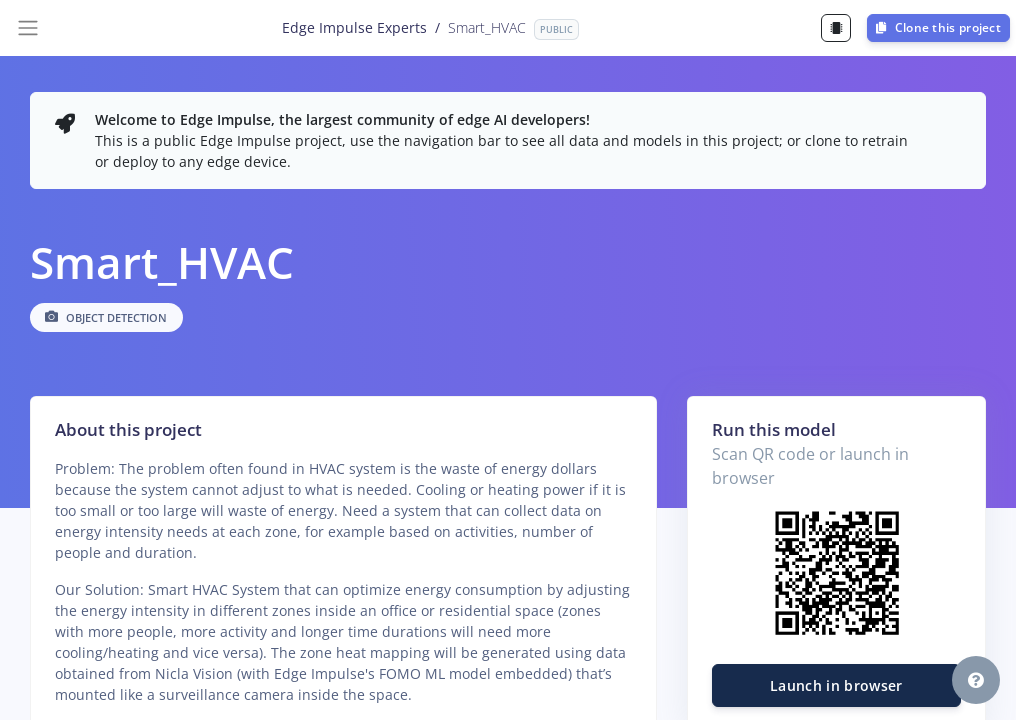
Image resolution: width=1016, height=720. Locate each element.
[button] (976, 680)
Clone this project (938, 27)
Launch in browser (836, 685)
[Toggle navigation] (28, 28)
